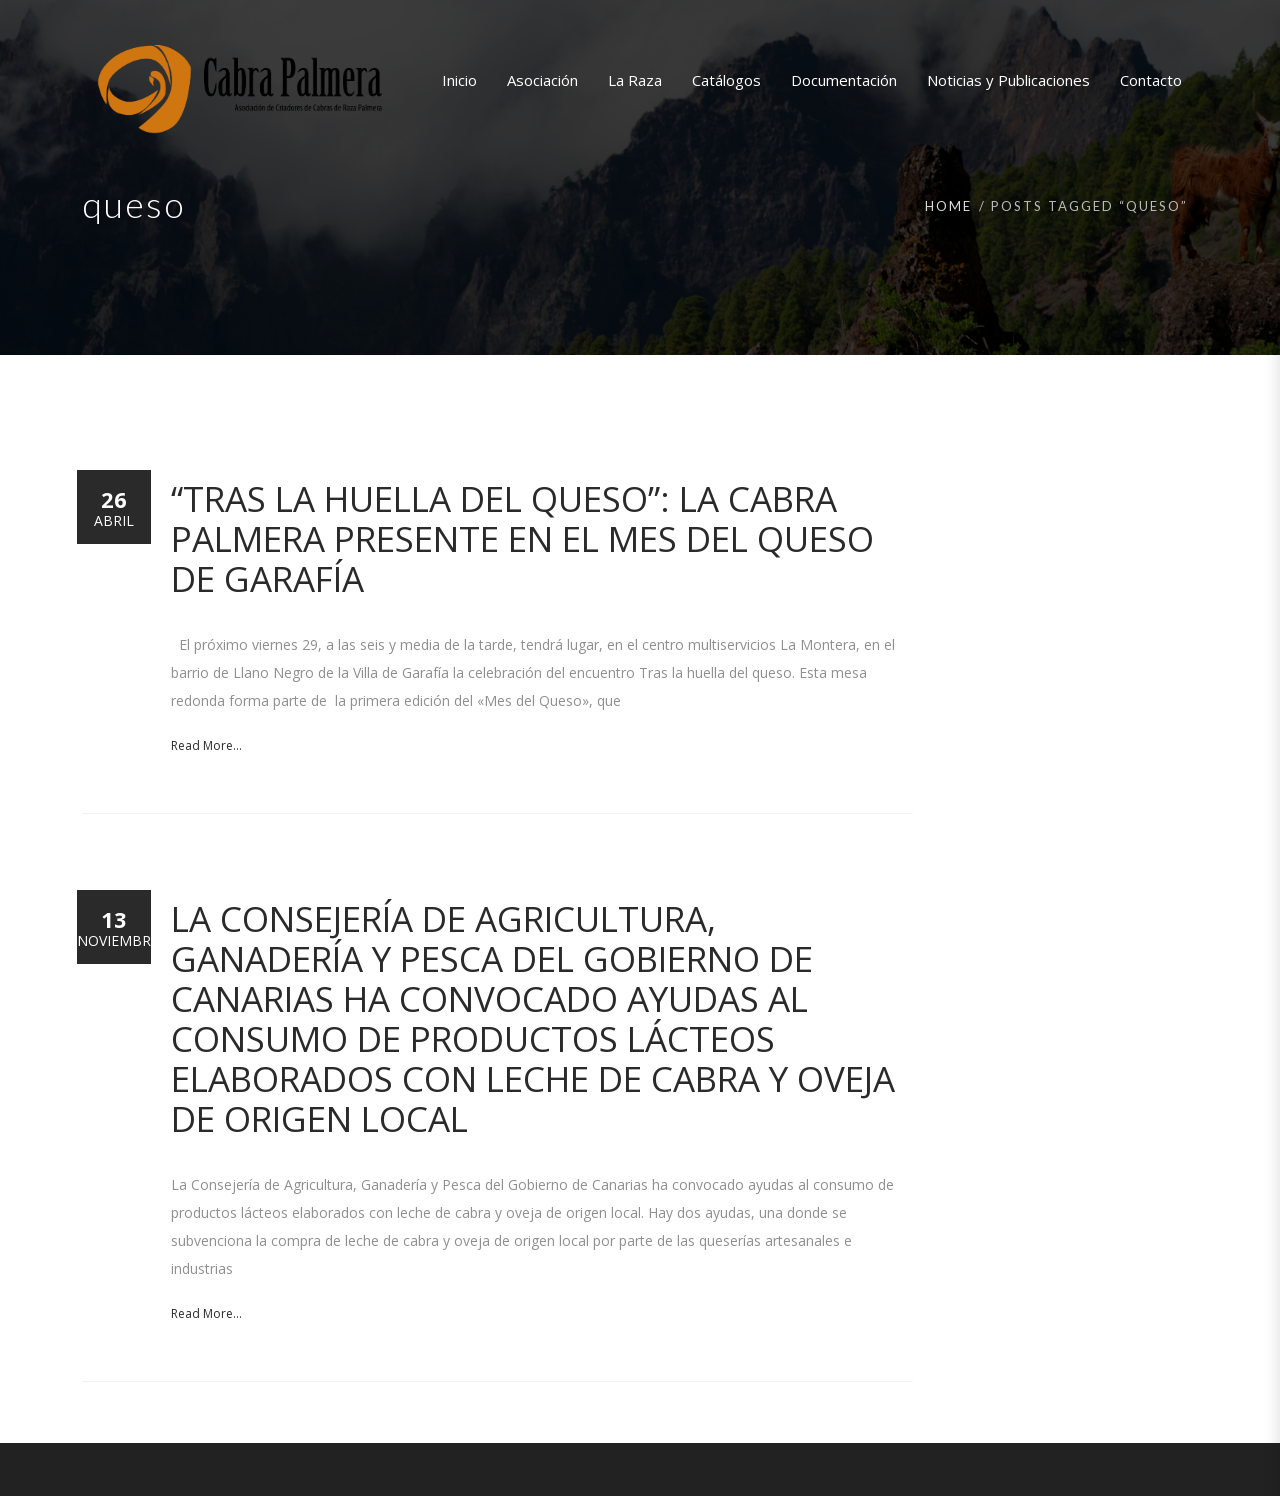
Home (948, 206)
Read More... (206, 745)
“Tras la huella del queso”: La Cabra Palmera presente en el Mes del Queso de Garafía (522, 538)
